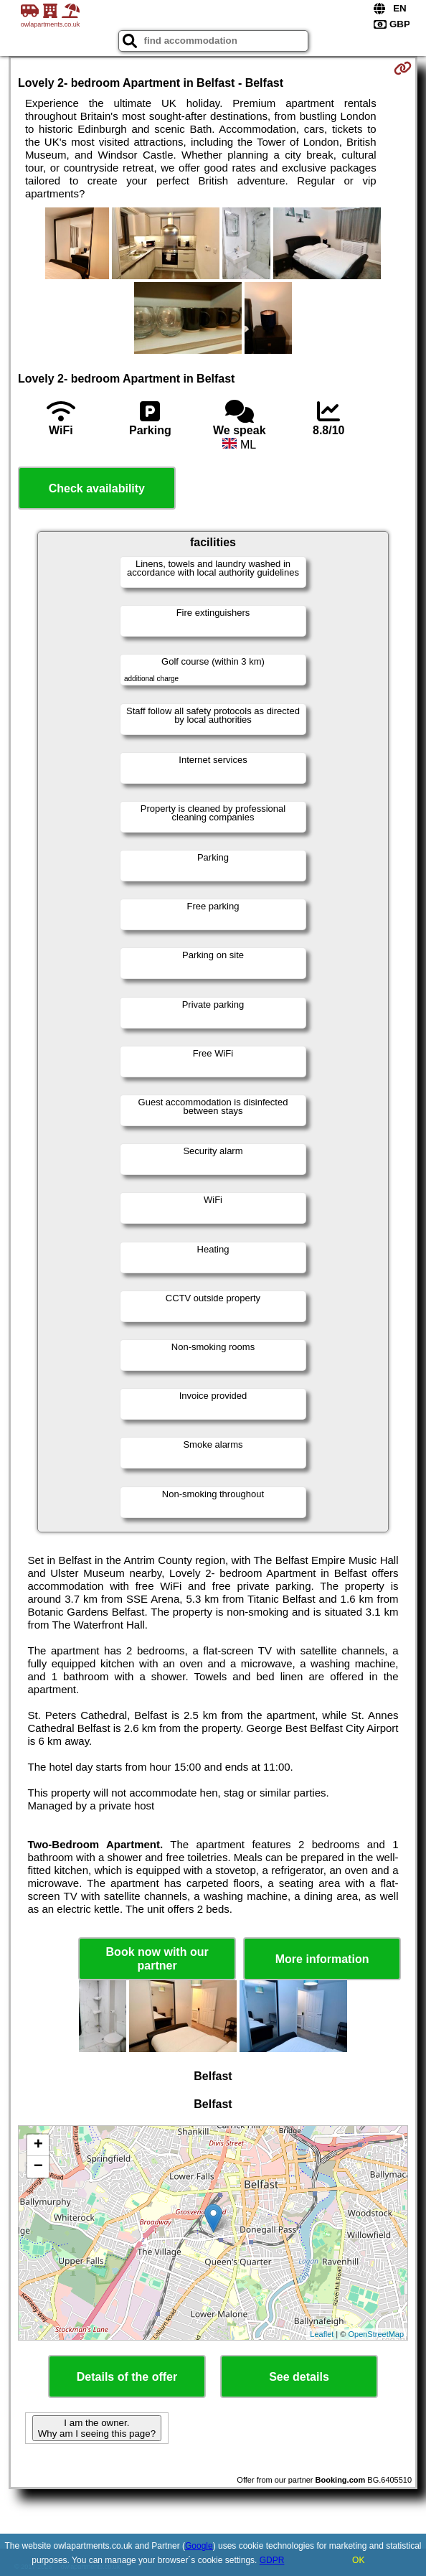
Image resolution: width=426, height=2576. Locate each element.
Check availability (97, 488)
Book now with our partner (157, 1959)
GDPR (272, 2560)
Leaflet (321, 2334)
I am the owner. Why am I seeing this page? (97, 2428)
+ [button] (38, 2145)
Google (199, 2546)
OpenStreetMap (376, 2334)
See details (299, 2377)
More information (322, 1959)
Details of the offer (127, 2377)
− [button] (38, 2167)
